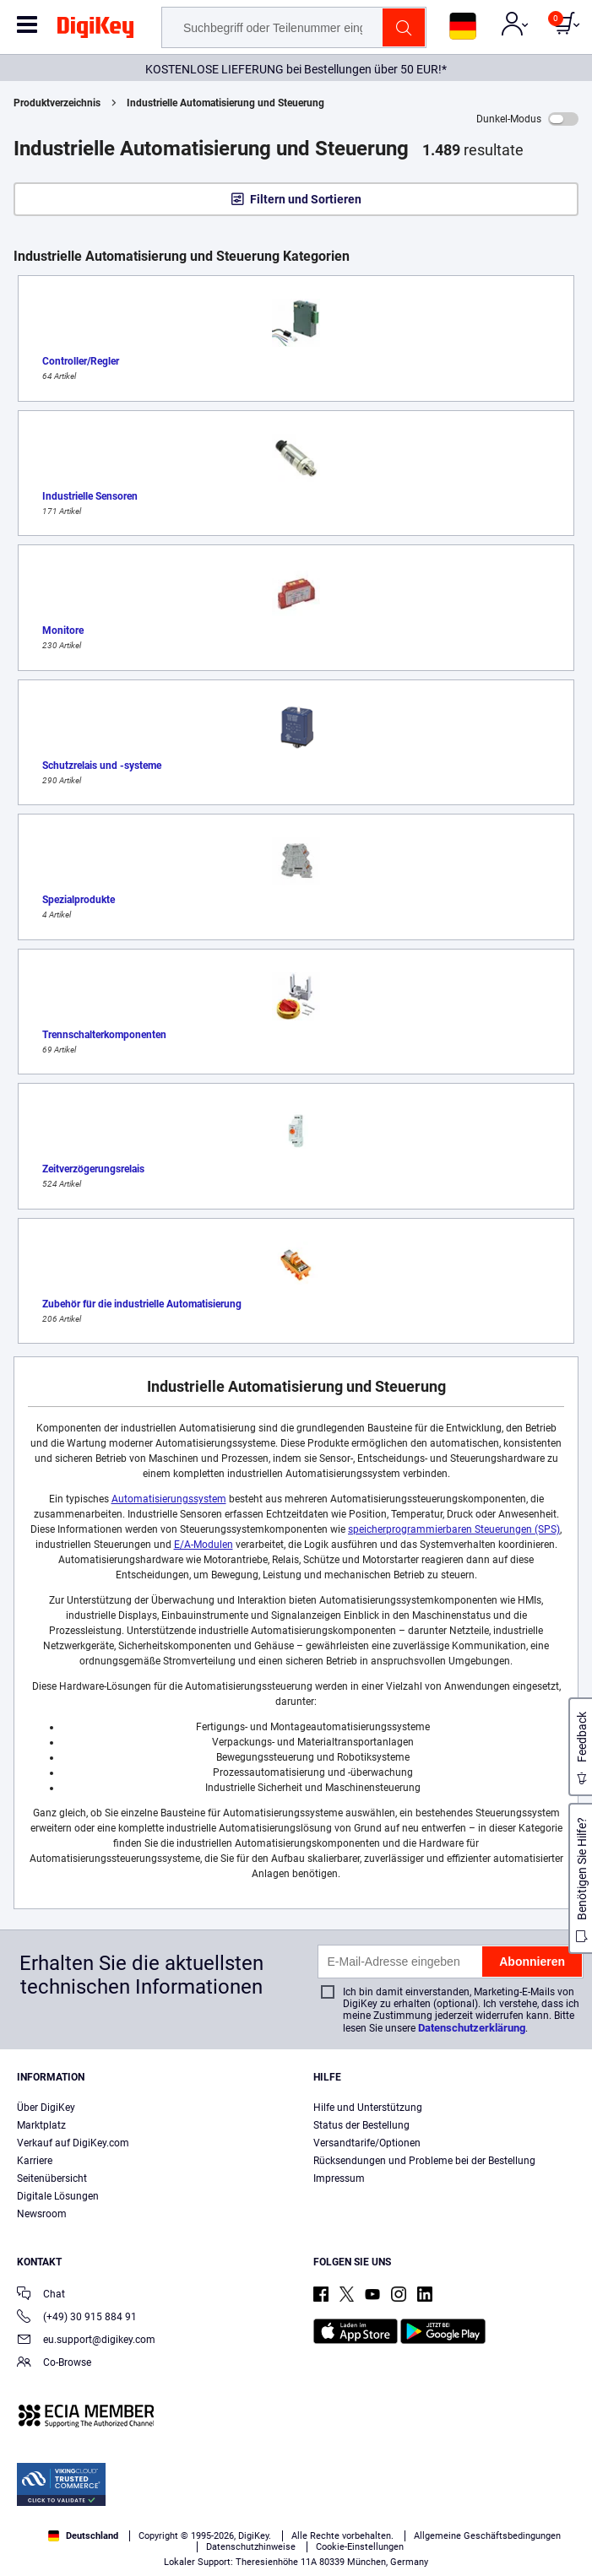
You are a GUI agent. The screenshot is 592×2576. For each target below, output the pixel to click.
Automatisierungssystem (168, 1499)
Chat (41, 2295)
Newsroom (42, 2214)
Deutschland (83, 2535)
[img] (95, 30)
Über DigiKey (46, 2107)
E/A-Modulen (203, 1544)
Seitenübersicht (52, 2178)
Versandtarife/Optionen (367, 2143)
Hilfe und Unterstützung (367, 2107)
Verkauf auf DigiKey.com (73, 2143)
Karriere (34, 2161)
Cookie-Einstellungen (360, 2546)
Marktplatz (41, 2125)
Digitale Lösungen (58, 2196)
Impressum (339, 2178)
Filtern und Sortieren (305, 199)
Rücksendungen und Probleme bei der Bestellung (424, 2161)
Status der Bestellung (361, 2125)
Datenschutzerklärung (471, 2027)
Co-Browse (54, 2364)
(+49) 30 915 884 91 (77, 2318)
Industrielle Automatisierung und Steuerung (225, 103)
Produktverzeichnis (57, 103)
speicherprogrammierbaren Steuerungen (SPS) (454, 1529)
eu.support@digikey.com (86, 2341)
